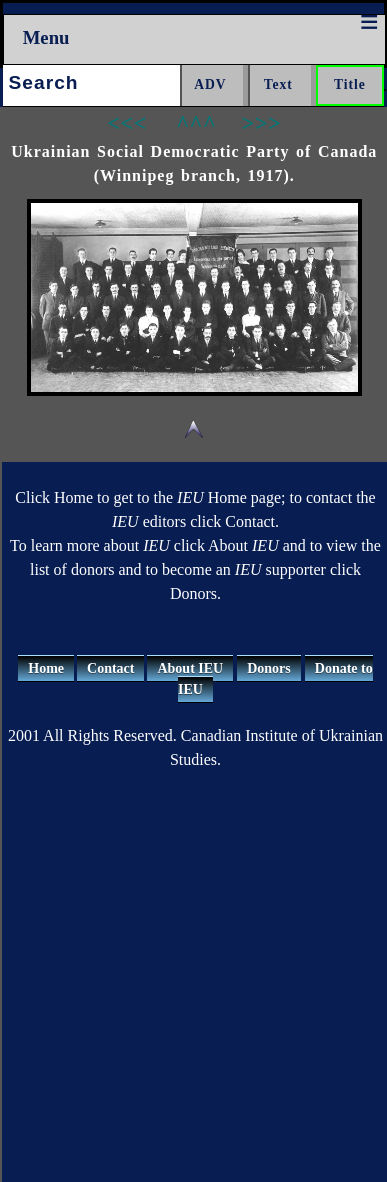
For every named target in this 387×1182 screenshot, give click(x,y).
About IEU (190, 668)
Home (46, 668)
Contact (110, 668)
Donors (269, 668)
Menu (46, 37)
